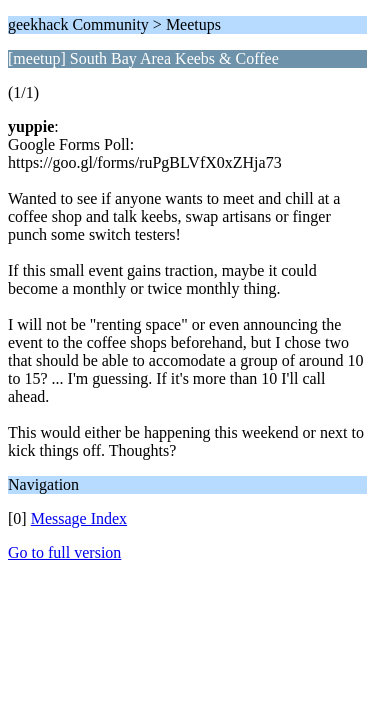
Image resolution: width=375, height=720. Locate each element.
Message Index (79, 518)
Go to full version (64, 552)
